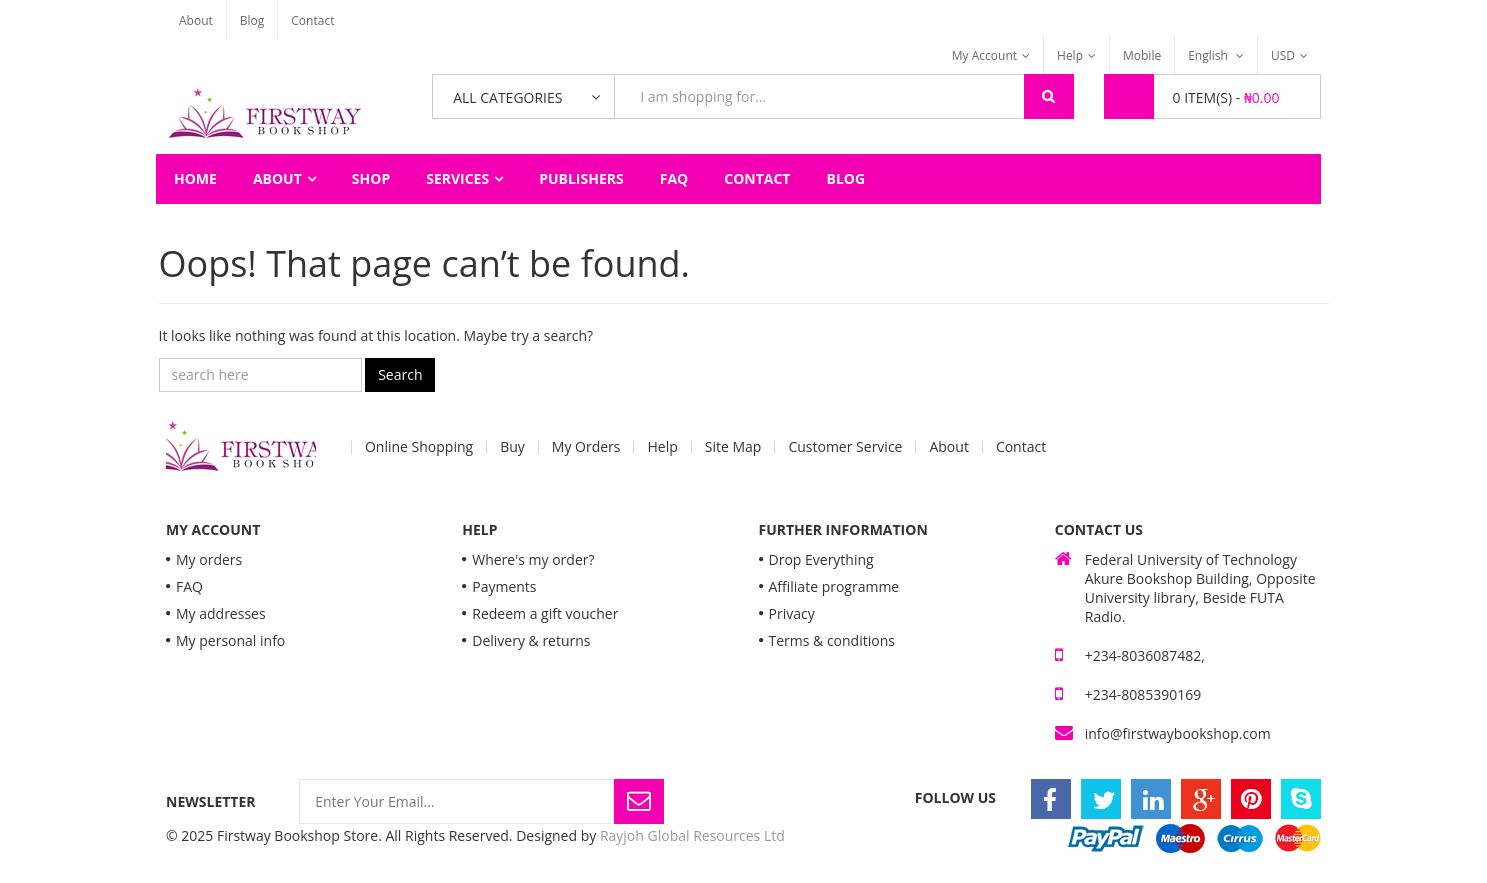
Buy (512, 447)
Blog (252, 20)
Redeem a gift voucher (545, 613)
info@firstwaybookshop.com (1178, 733)
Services (457, 178)
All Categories (507, 97)
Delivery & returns (531, 640)
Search (400, 374)
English (1209, 55)
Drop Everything (821, 559)
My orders (209, 559)
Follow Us (955, 797)
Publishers (581, 178)
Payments (504, 586)
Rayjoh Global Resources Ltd (692, 835)
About (196, 20)
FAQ (674, 178)
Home (195, 178)
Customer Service (845, 447)
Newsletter (211, 801)
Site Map (733, 447)
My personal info (230, 640)
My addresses (221, 613)
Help (1070, 55)
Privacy (792, 613)
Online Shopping (419, 447)
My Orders (586, 447)
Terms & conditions (832, 640)
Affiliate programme (834, 586)
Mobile (1142, 55)
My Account (984, 55)
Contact (312, 20)
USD (1283, 55)
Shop (371, 178)
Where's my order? (533, 559)
